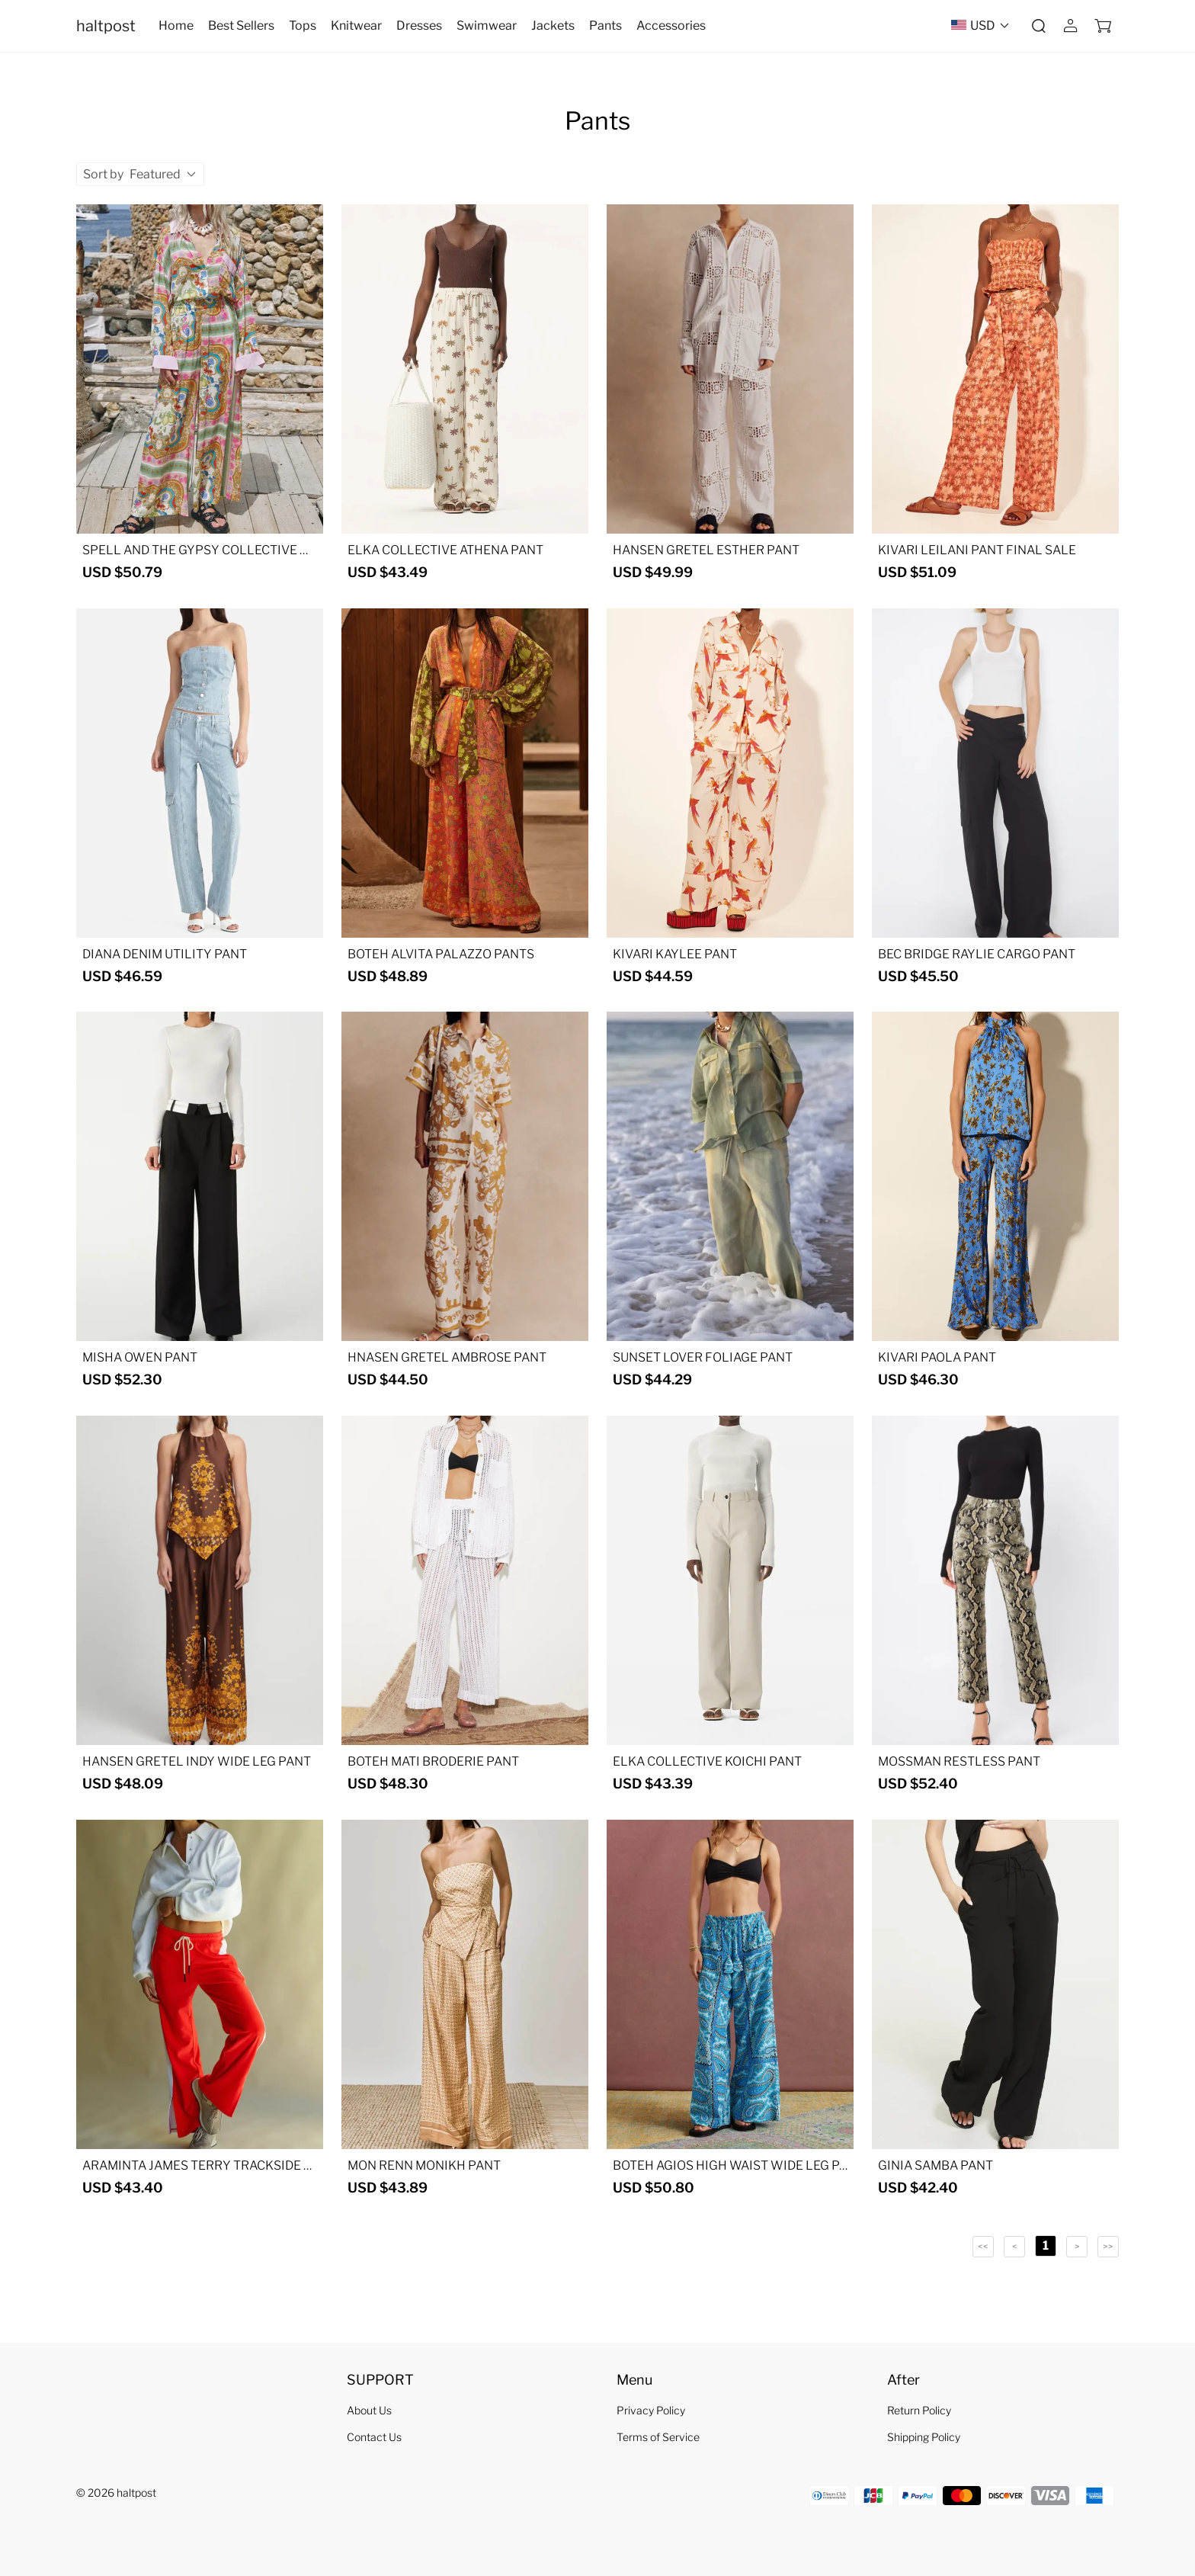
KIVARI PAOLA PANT (937, 1357)
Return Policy (919, 2410)
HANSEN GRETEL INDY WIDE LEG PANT (196, 1761)
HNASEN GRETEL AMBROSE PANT (447, 1357)
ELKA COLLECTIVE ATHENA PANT (445, 550)
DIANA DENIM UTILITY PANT (164, 954)
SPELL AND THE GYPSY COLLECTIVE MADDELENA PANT (196, 550)
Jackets (553, 25)
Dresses (419, 25)
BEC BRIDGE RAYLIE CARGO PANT (976, 954)
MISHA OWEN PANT (139, 1357)
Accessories (671, 25)
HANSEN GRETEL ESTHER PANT (706, 550)
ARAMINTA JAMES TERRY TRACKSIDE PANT (197, 2165)
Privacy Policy (651, 2410)
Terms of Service (658, 2436)
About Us (369, 2410)
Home (176, 25)
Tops (302, 25)
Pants (605, 25)
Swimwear (487, 25)
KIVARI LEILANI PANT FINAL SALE (977, 550)
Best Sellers (241, 25)
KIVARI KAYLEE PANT (675, 954)
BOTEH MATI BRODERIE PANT (433, 1761)
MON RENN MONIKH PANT (424, 2165)
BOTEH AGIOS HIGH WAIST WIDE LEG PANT (730, 2165)
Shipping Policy (923, 2436)
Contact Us (374, 2436)
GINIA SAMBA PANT (935, 2165)
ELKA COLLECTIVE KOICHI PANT (707, 1761)
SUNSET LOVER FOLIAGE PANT (703, 1357)
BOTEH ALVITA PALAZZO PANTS (441, 954)
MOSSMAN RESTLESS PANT (959, 1761)
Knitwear (356, 25)
